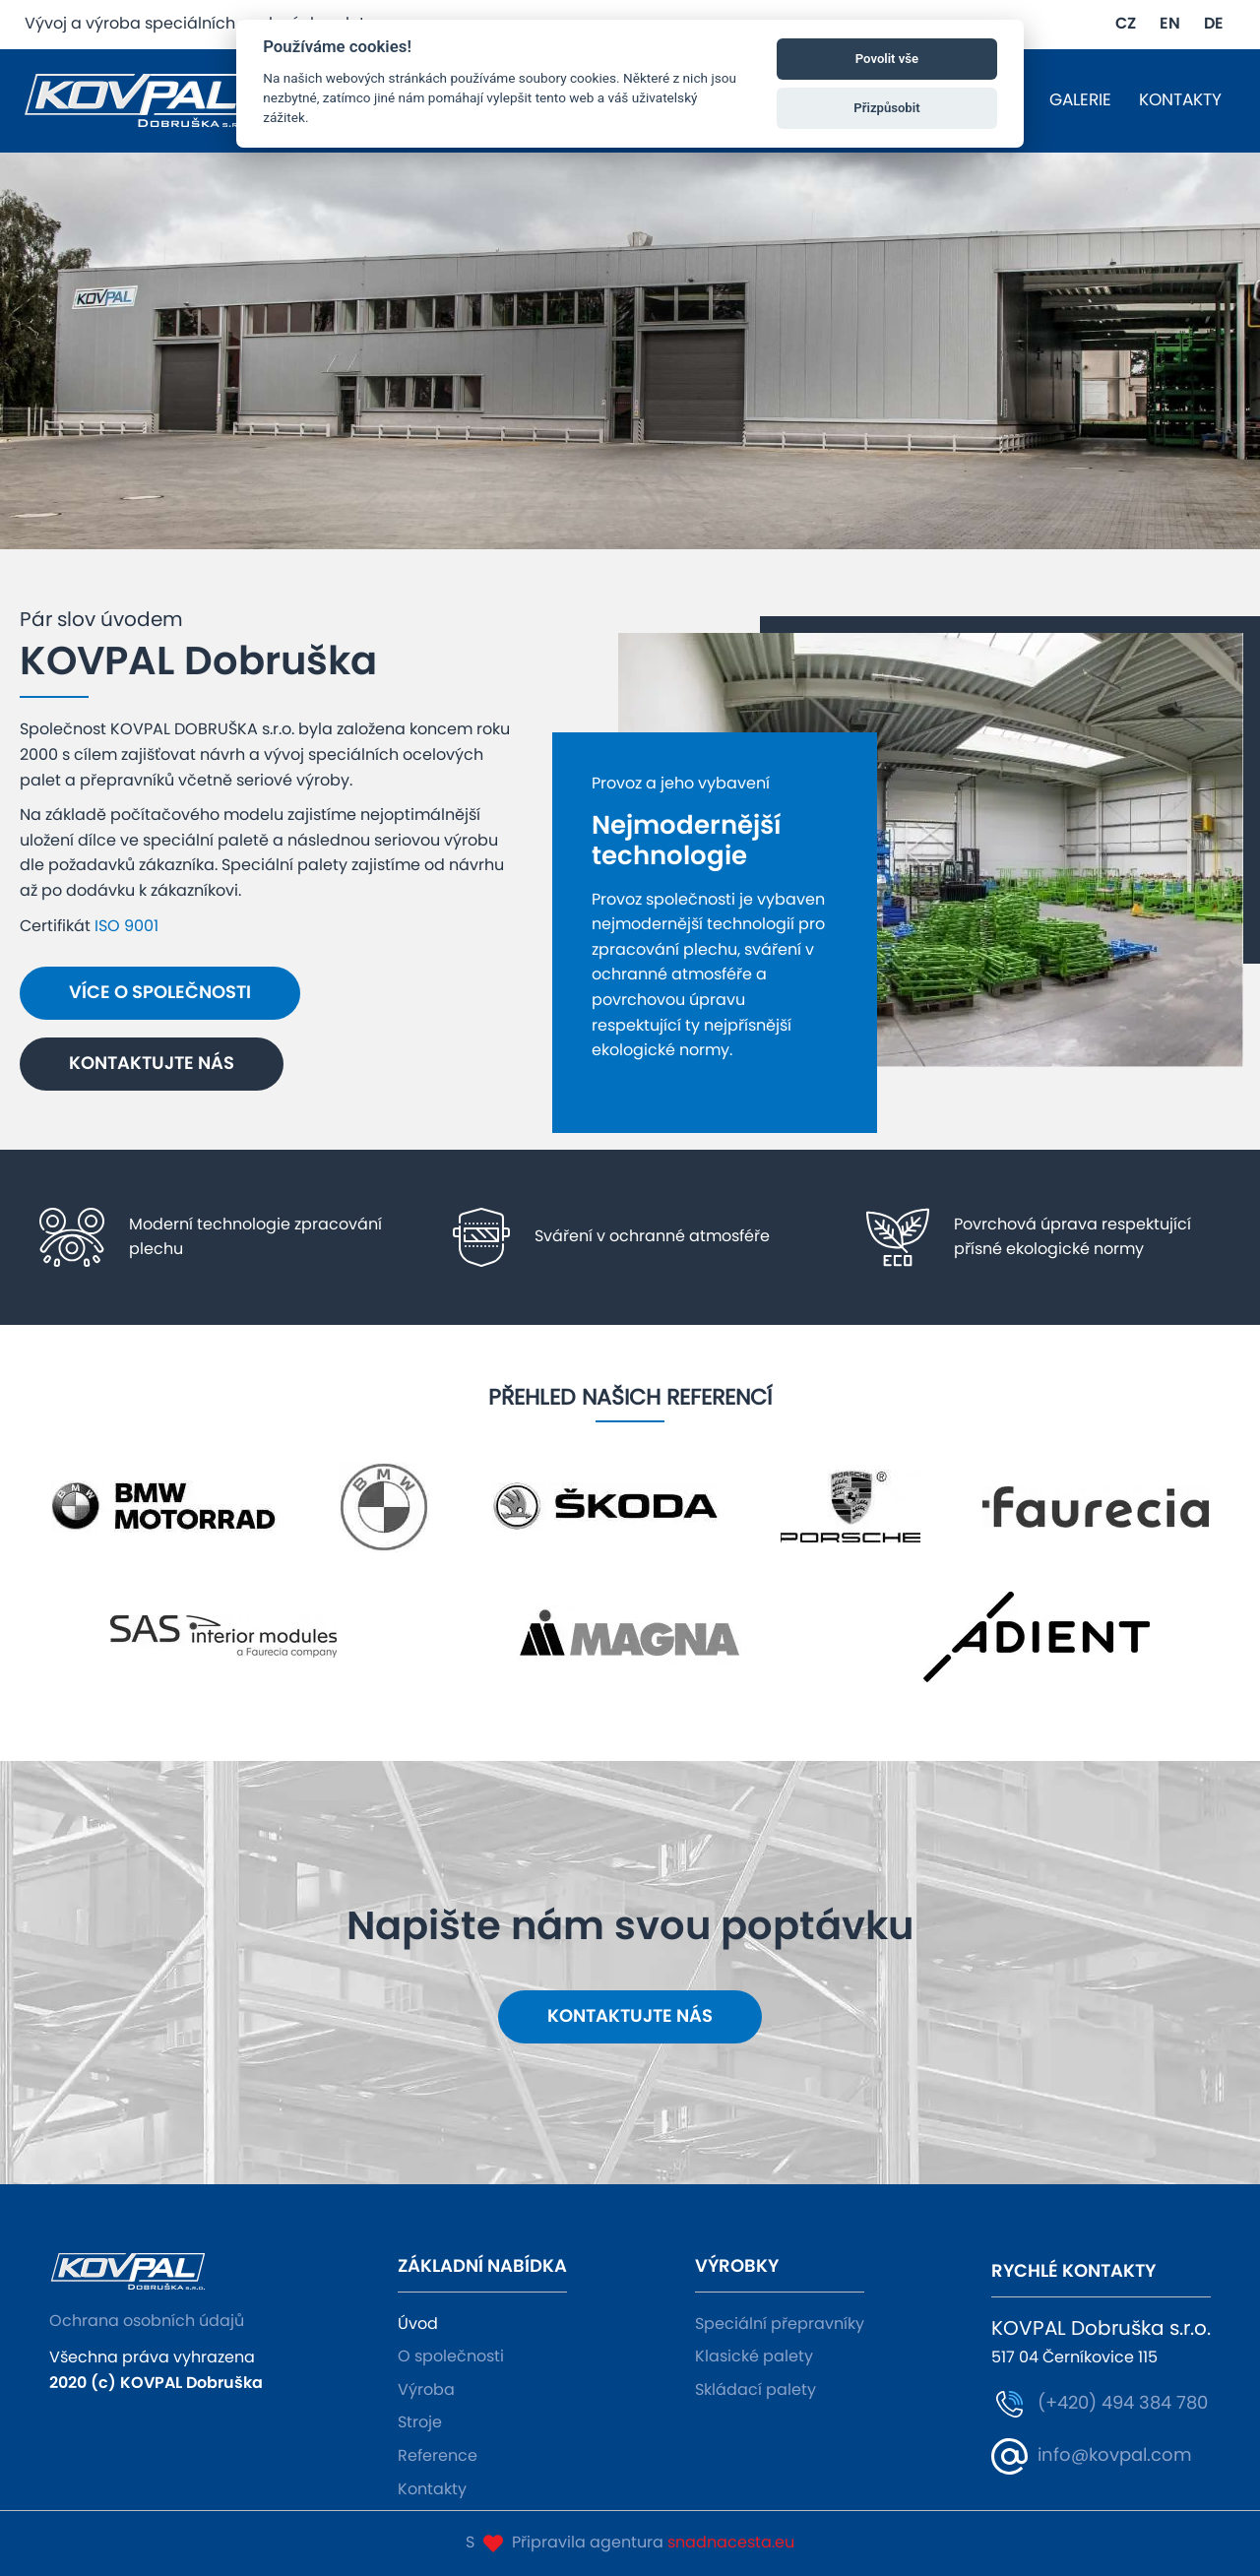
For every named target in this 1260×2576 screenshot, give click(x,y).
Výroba (426, 2390)
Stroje (420, 2422)
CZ (1125, 23)
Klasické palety (754, 2356)
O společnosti (451, 2356)
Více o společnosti (160, 993)
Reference (437, 2456)
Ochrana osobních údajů (146, 2321)
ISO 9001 (126, 926)
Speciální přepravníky (779, 2324)
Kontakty (432, 2489)
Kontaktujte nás (151, 1064)
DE (1214, 23)
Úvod (418, 2324)
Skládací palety (755, 2390)
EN (1170, 23)
